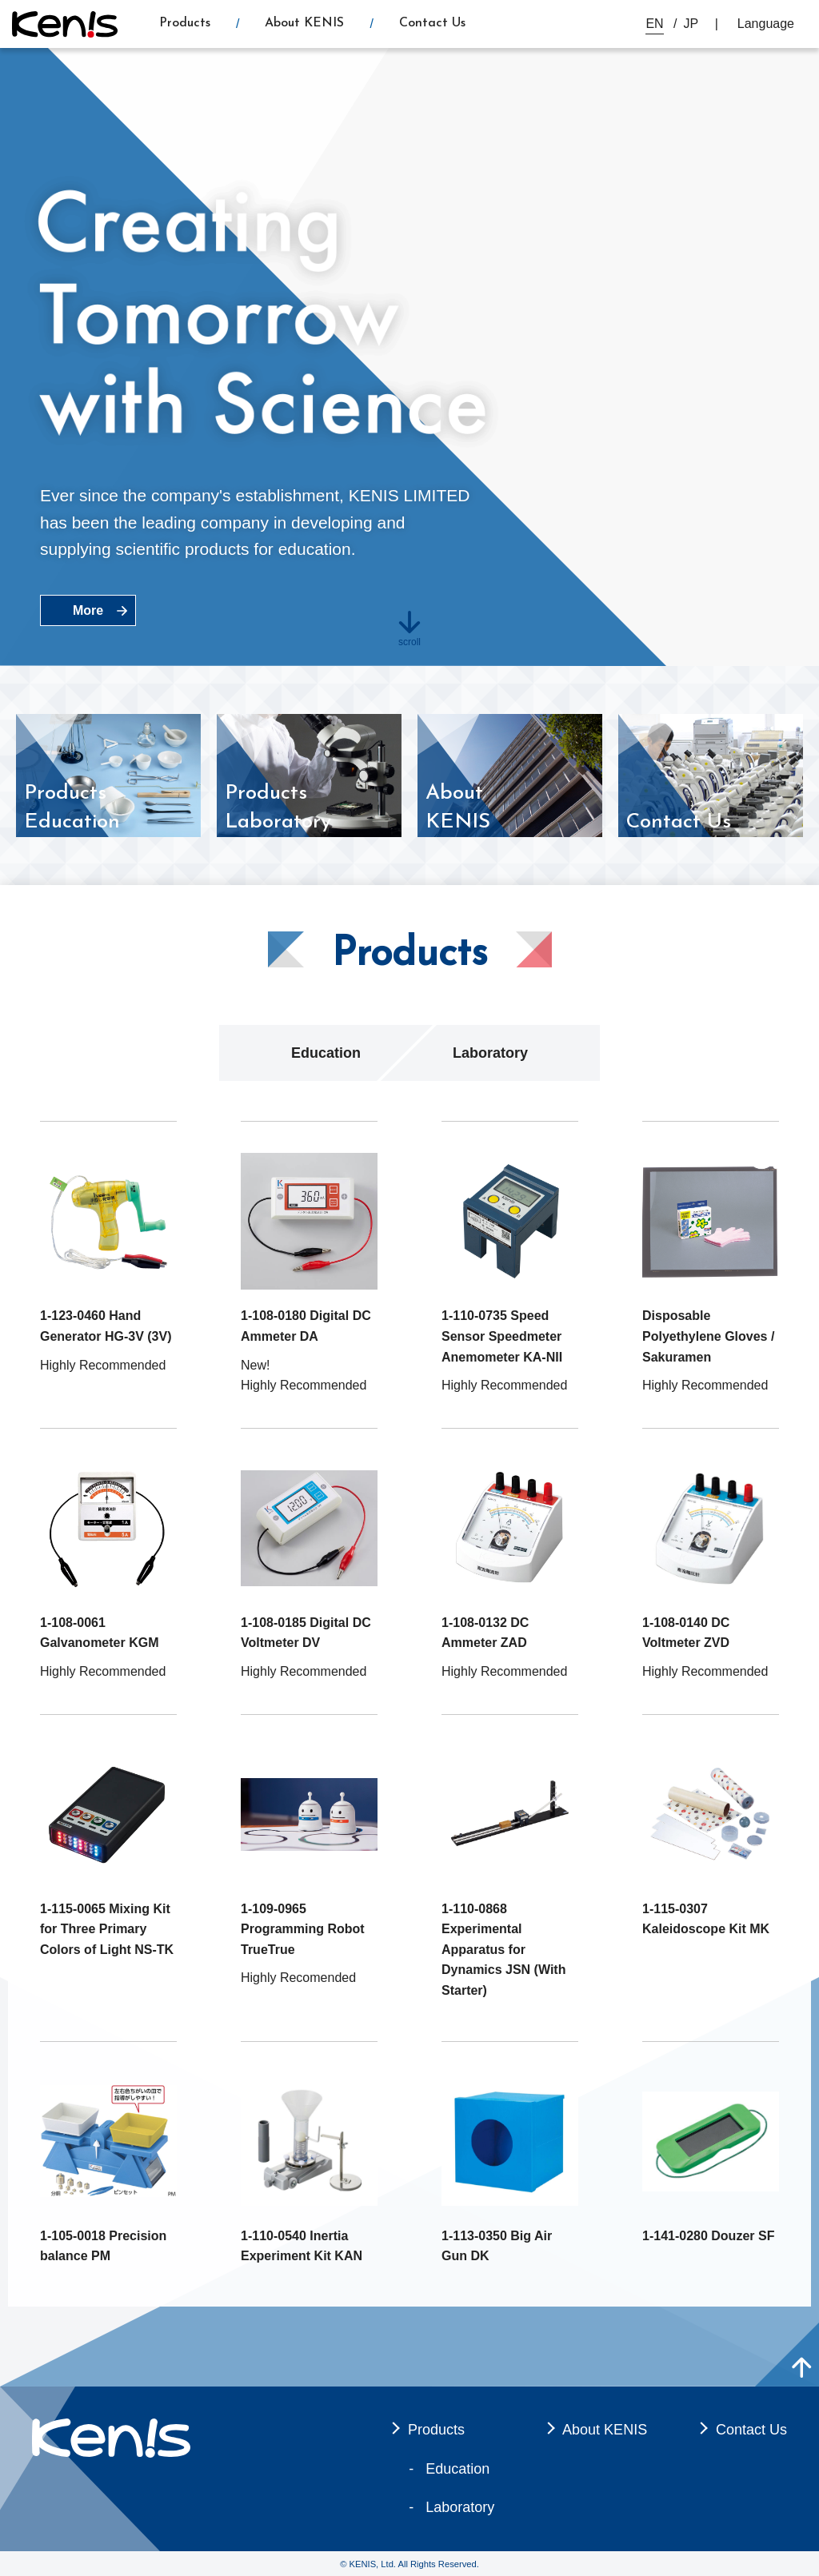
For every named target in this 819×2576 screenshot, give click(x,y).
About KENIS (304, 23)
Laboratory (490, 1053)
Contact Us (432, 23)
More (88, 610)
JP (691, 23)
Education (326, 1053)
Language (765, 23)
